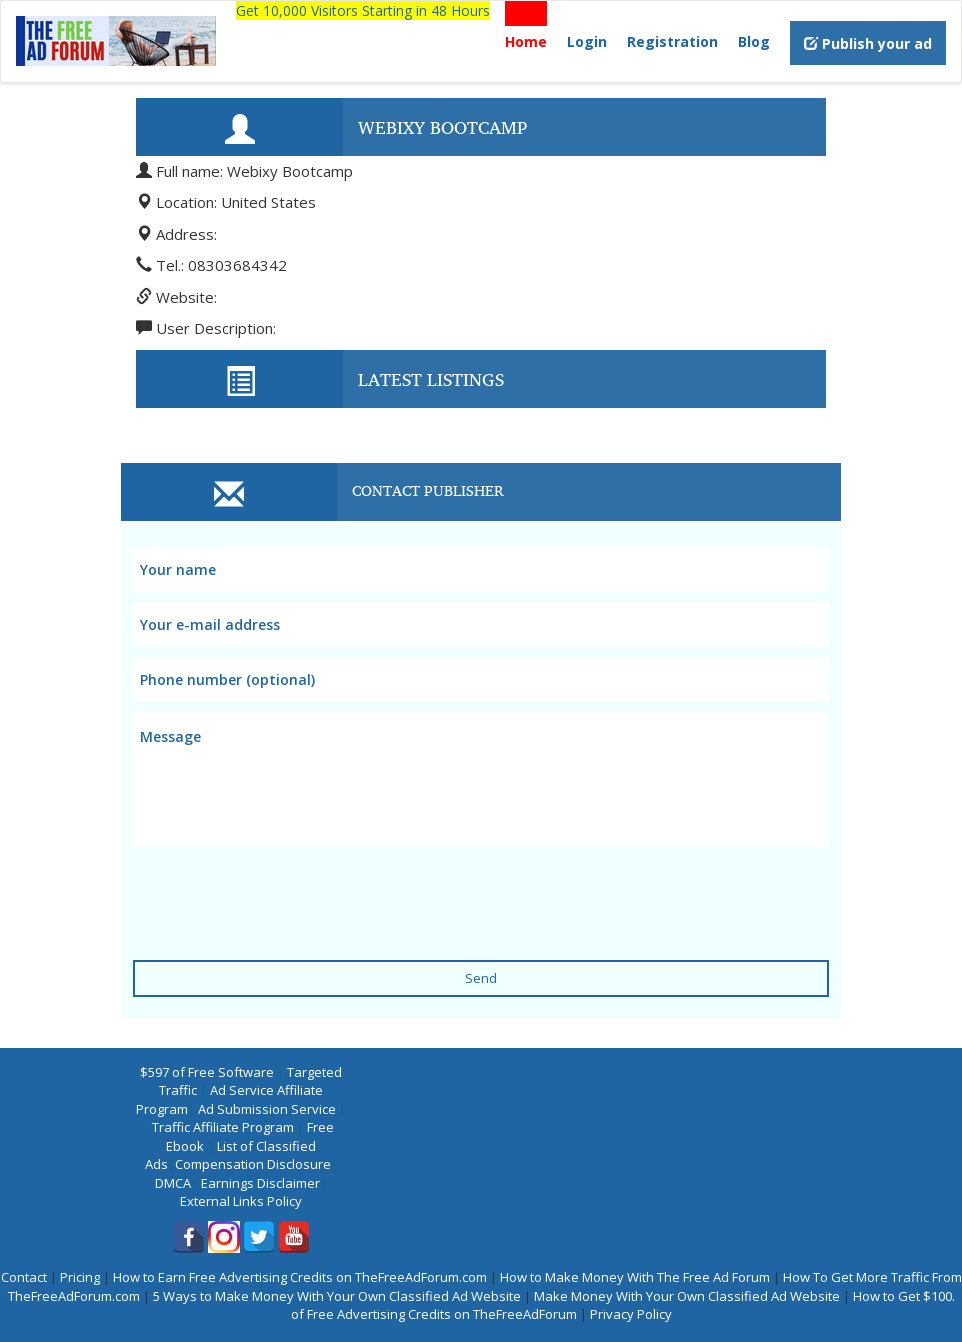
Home (526, 41)
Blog (754, 41)
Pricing (80, 1277)
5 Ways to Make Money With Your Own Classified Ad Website (337, 1296)
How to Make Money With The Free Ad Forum (635, 1277)
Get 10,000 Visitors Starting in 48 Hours (363, 10)
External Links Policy (241, 1201)
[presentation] (285, 891)
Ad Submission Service (267, 1109)
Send (481, 978)
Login (587, 41)
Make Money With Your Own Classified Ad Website (687, 1296)
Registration (672, 41)
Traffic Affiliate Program (223, 1127)
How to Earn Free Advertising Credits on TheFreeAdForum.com (300, 1277)
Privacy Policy (631, 1314)
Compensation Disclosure (253, 1164)
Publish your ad (868, 43)
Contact (24, 1277)
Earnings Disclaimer (260, 1183)
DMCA (173, 1183)
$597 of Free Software (207, 1072)
